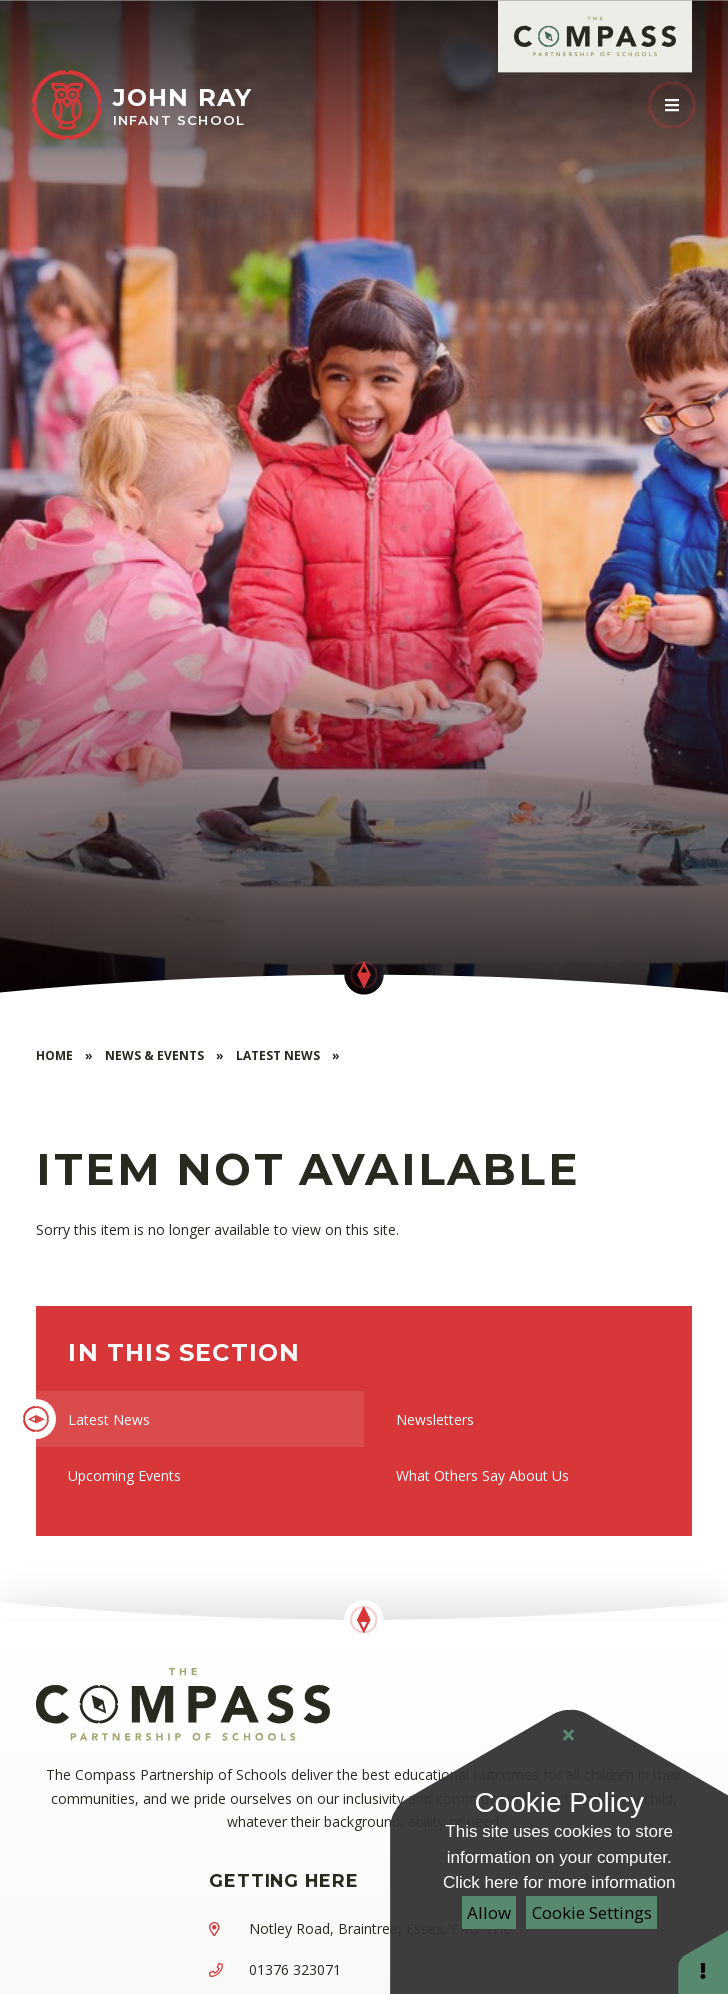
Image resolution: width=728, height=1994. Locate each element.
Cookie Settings (592, 1912)
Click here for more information (559, 1882)
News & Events (154, 1055)
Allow (489, 1912)
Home (54, 1055)
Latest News (278, 1055)
